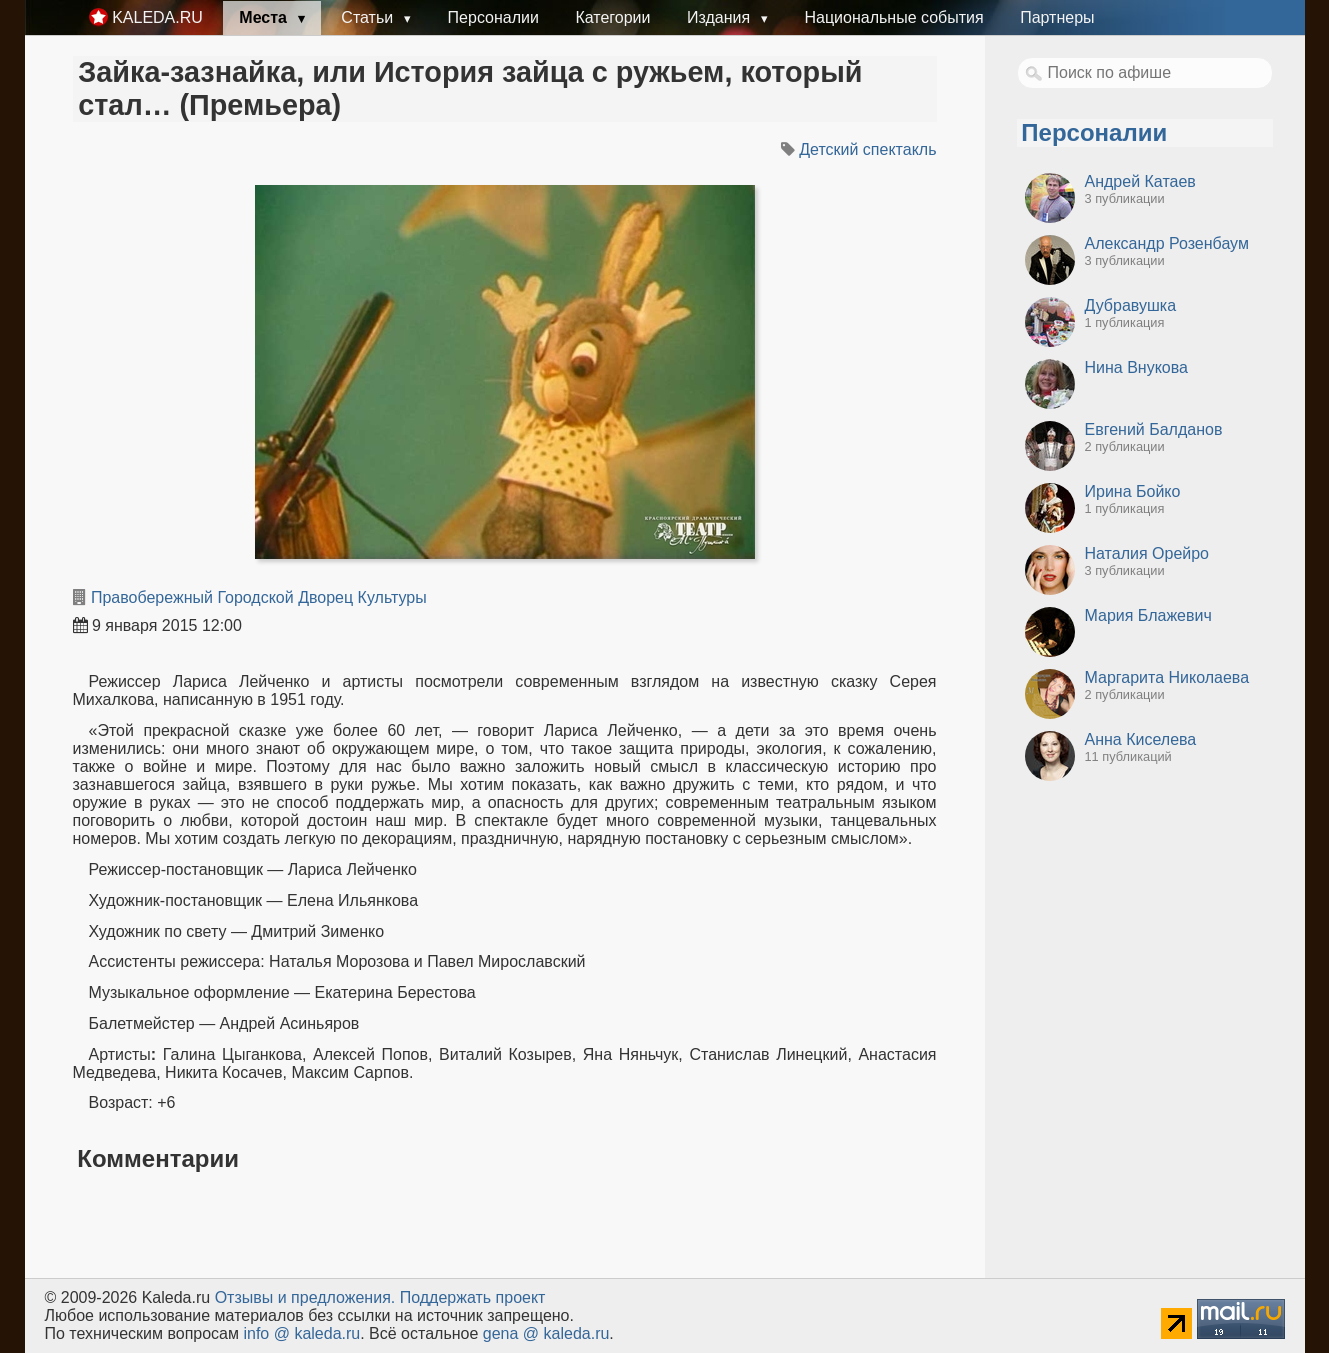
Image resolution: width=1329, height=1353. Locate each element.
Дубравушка (1131, 305)
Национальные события (893, 17)
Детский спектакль (867, 149)
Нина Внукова (1136, 367)
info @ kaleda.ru (301, 1333)
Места (265, 17)
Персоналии (493, 17)
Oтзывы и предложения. (305, 1297)
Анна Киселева (1141, 739)
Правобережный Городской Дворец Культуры (259, 597)
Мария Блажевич (1148, 615)
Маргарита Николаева (1167, 677)
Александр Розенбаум (1167, 243)
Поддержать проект (473, 1297)
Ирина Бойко (1133, 491)
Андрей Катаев (1140, 181)
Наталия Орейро (1147, 553)
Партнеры (1057, 17)
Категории (612, 17)
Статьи (369, 17)
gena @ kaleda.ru (546, 1333)
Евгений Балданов (1154, 429)
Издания (721, 17)
